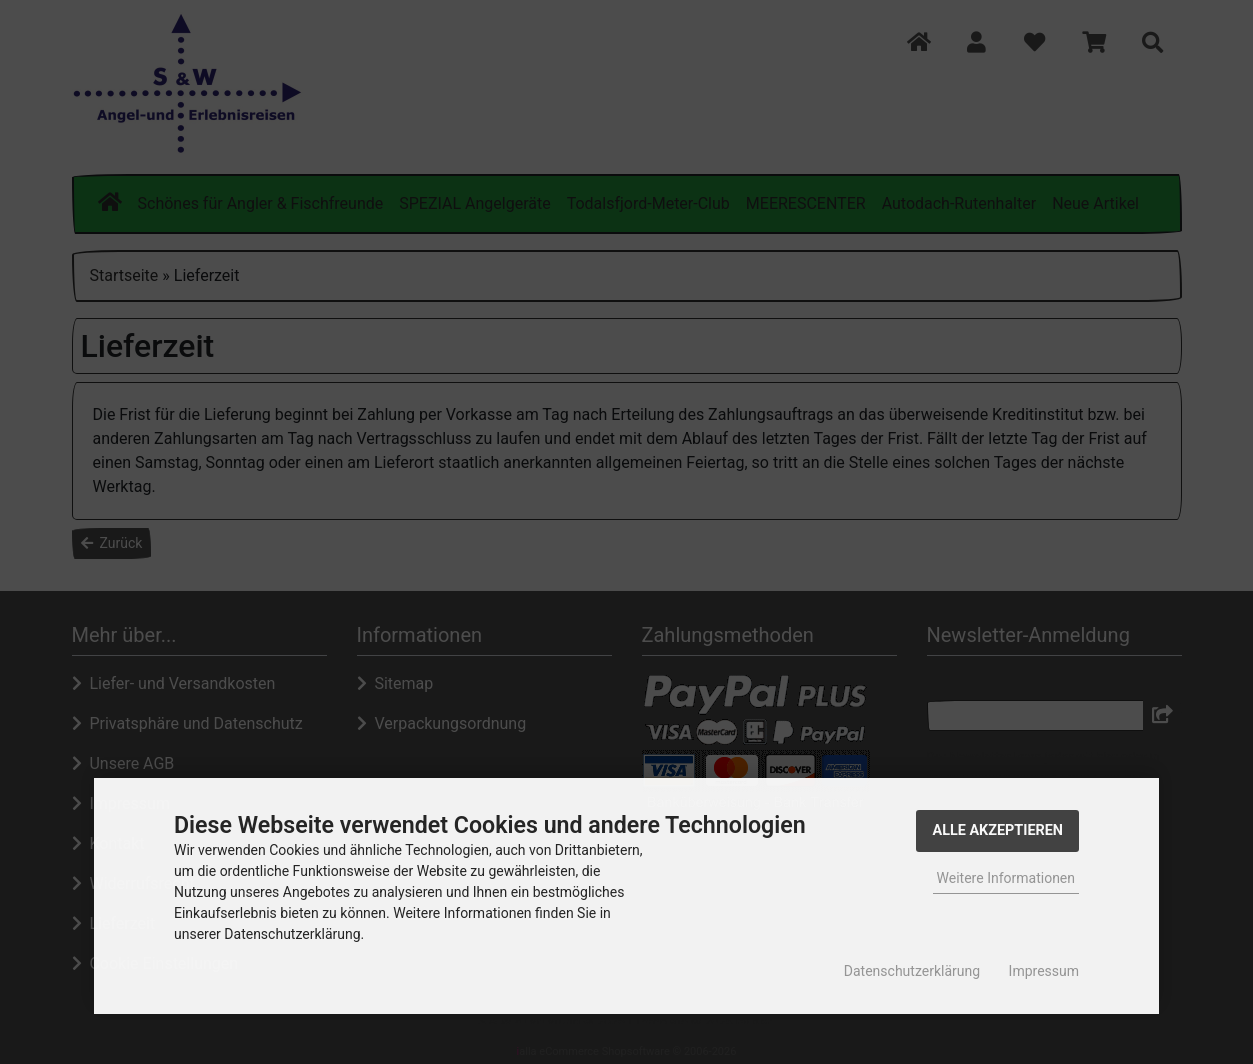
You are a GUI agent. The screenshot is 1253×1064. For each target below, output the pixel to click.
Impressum (1044, 971)
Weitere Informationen (1006, 878)
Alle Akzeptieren (997, 830)
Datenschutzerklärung (912, 971)
